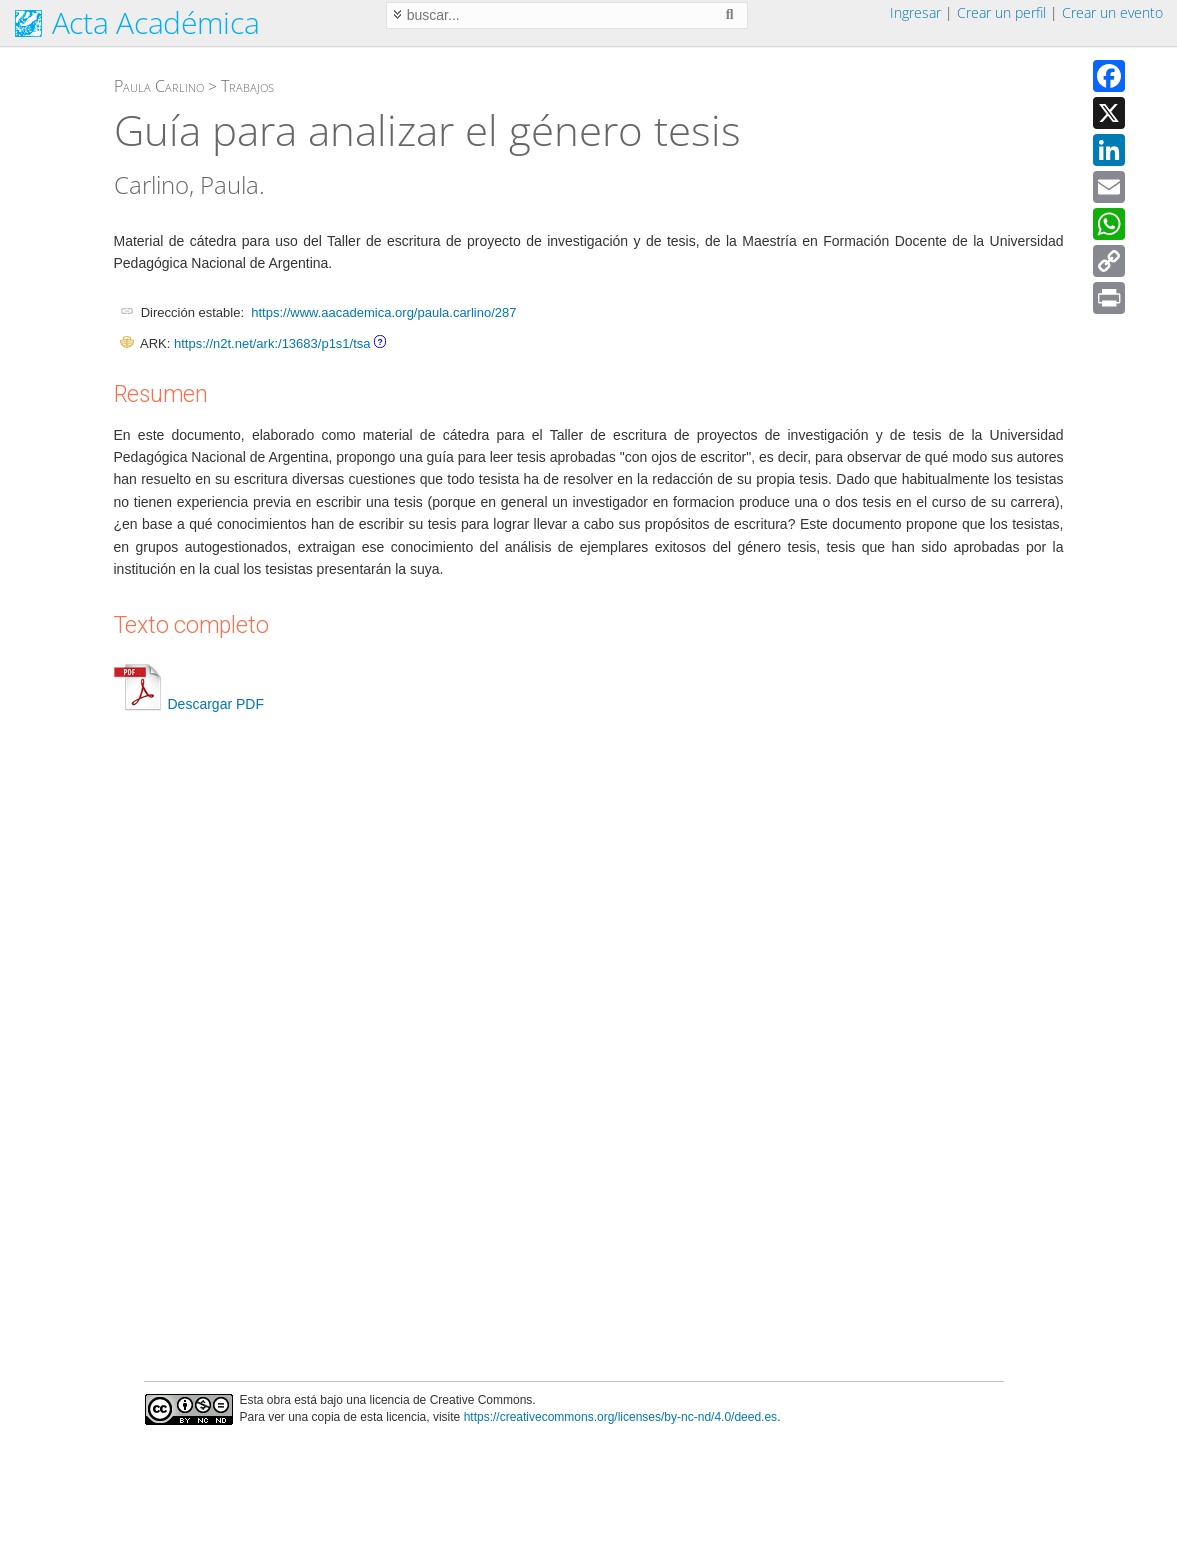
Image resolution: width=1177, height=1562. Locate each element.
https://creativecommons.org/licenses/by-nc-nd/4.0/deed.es (621, 1417)
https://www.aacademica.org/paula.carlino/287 (383, 312)
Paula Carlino (159, 86)
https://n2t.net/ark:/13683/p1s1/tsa (272, 343)
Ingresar (915, 12)
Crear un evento (1112, 12)
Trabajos (247, 86)
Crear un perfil (1001, 12)
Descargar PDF (189, 704)
